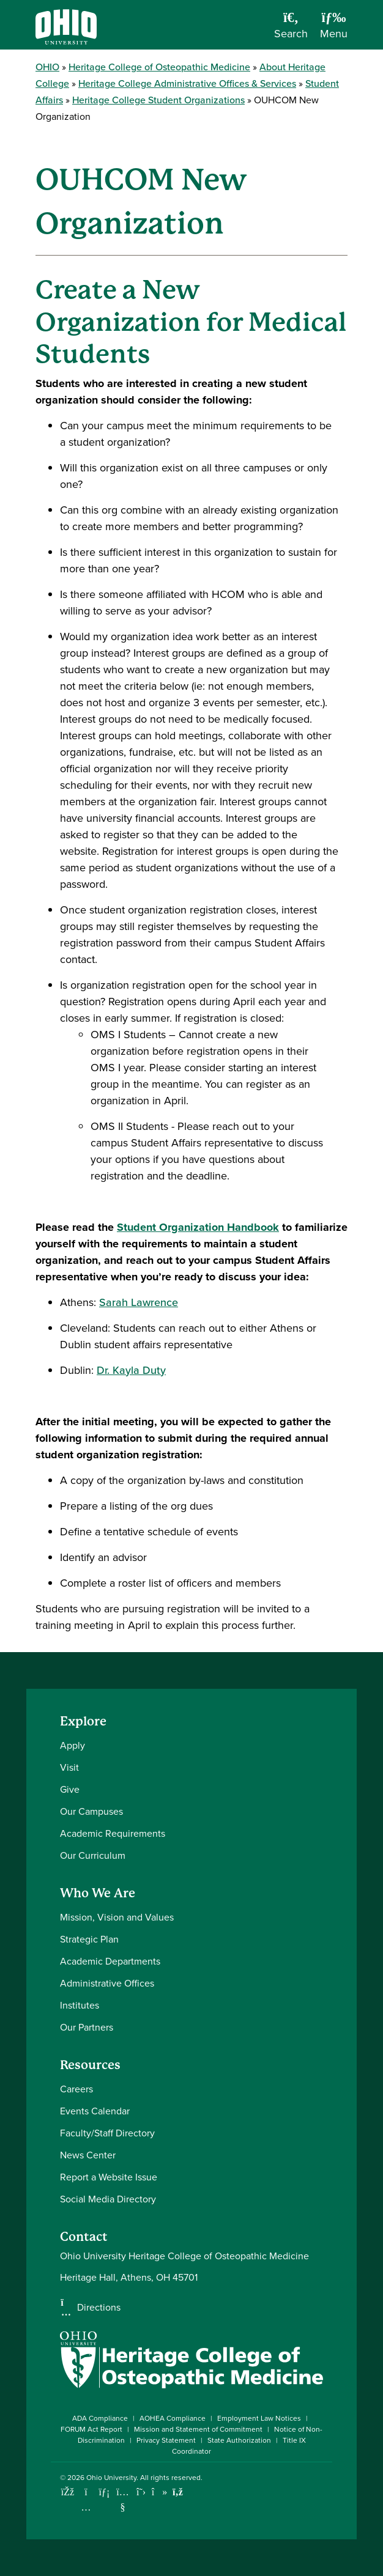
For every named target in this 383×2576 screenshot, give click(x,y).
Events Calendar (95, 2111)
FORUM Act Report (91, 2429)
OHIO (47, 67)
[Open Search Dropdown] (291, 29)
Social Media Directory (108, 2199)
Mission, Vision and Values (117, 1917)
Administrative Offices (107, 1983)
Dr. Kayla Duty (131, 1370)
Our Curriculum (92, 1855)
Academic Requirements (112, 1833)
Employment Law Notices (259, 2418)
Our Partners (86, 2027)
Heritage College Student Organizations (158, 100)
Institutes (79, 2005)
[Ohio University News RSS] (177, 2492)
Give (70, 1789)
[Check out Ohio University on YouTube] (122, 2500)
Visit (69, 1767)
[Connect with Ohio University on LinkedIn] (104, 2492)
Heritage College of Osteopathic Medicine (159, 67)
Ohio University (111, 2477)
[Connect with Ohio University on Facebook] (67, 2492)
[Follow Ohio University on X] (141, 2492)
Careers (76, 2089)
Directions (99, 2307)
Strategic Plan (89, 1939)
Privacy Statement (166, 2440)
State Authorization (239, 2440)
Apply (72, 1745)
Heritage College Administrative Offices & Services (187, 83)
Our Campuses (91, 1811)
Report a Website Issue (108, 2177)
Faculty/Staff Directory (107, 2133)
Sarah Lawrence (138, 1302)
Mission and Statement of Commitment (198, 2429)
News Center (88, 2155)
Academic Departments (110, 1961)
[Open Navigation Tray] (334, 29)
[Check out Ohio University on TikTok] (159, 2492)
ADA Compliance (100, 2418)
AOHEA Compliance (172, 2418)
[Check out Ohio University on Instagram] (86, 2507)
